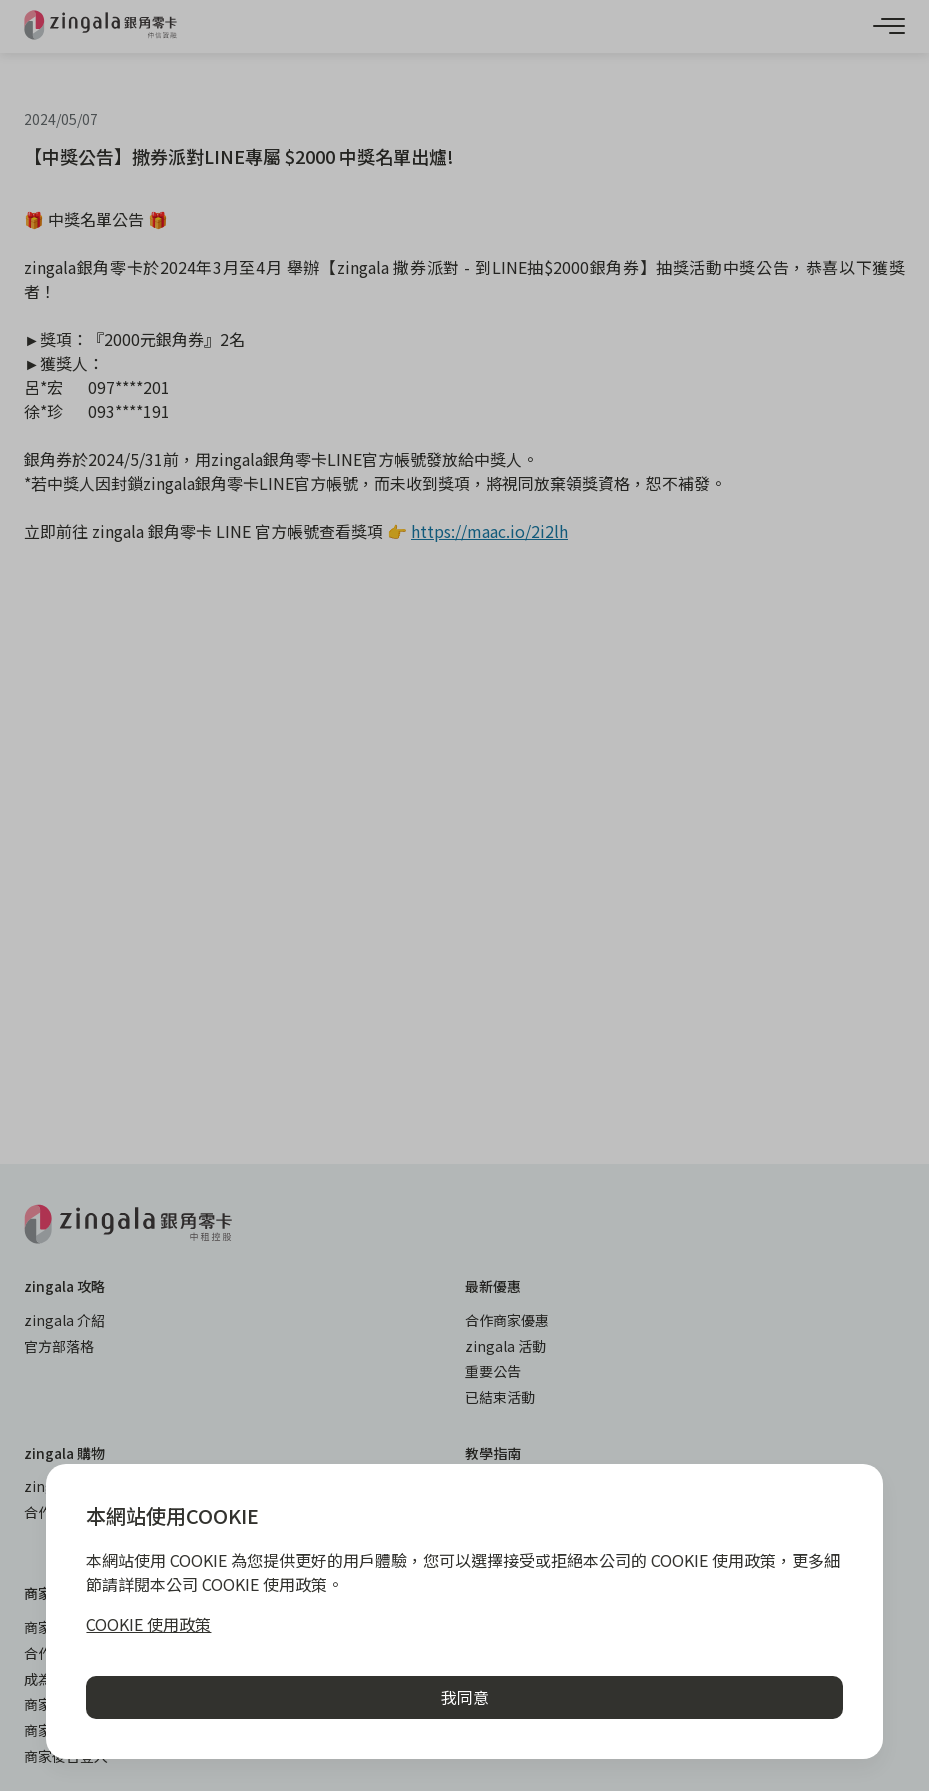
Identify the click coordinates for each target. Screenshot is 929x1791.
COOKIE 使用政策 (148, 1624)
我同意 (465, 1697)
